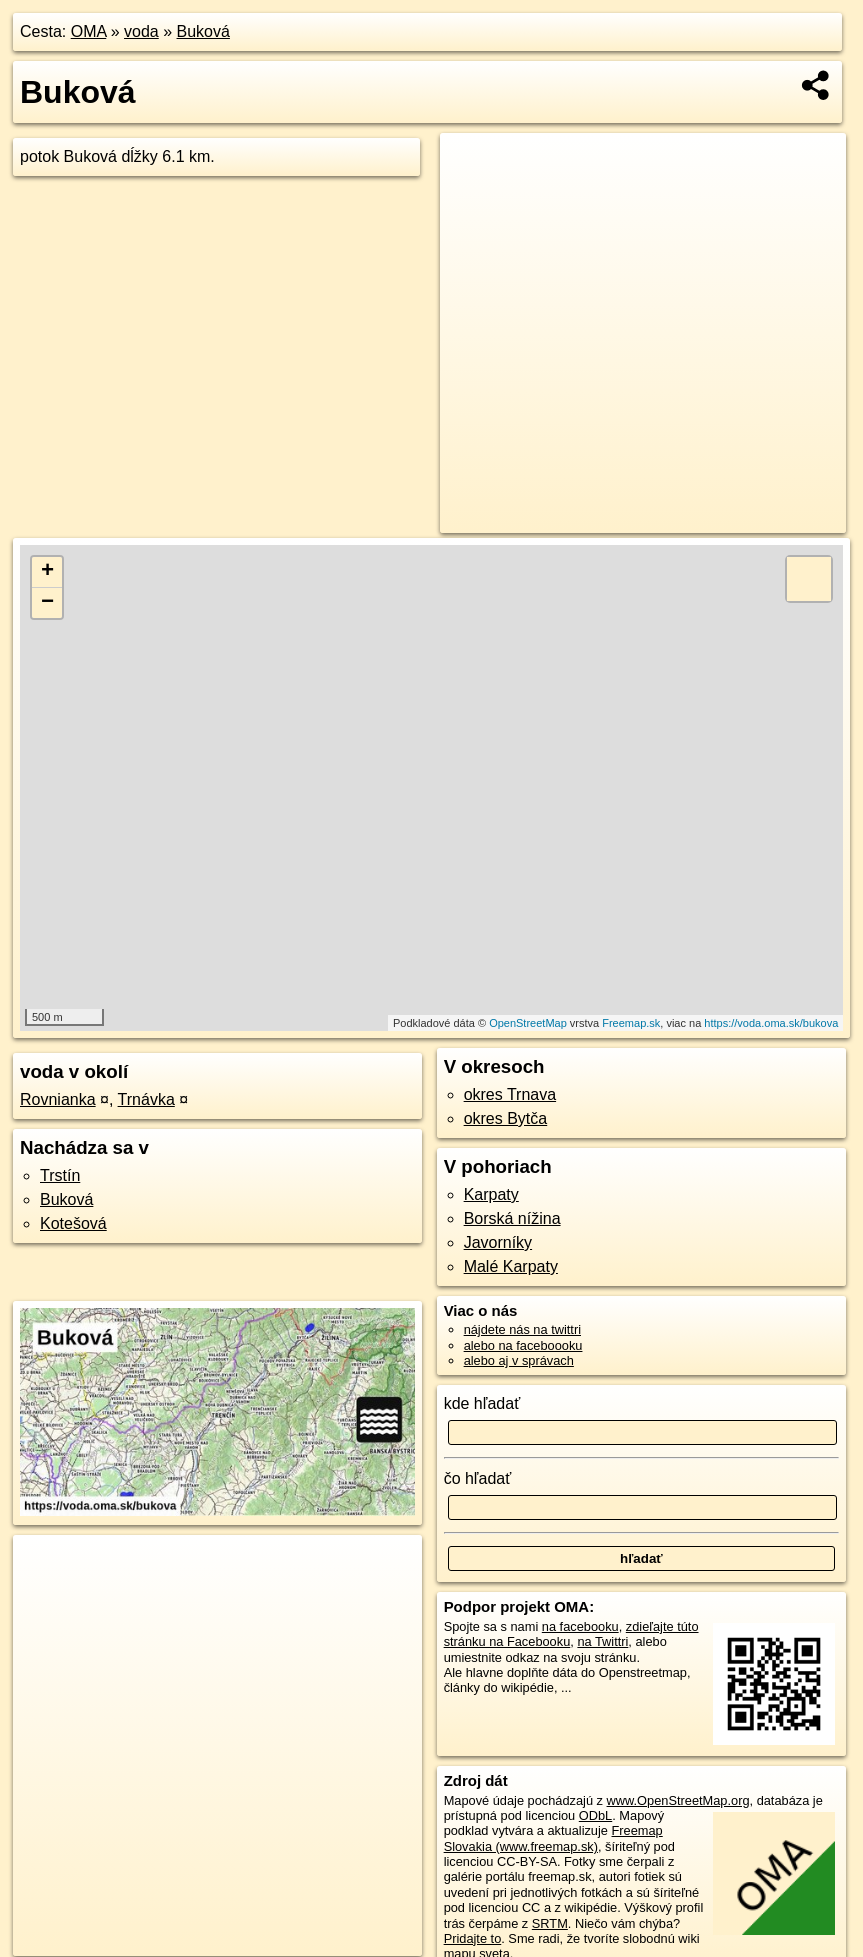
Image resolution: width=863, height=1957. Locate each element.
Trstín (60, 1175)
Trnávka (146, 1099)
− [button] (47, 603)
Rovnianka (58, 1099)
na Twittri (602, 1641)
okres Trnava (510, 1094)
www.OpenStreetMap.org (678, 1800)
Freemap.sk (631, 1023)
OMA (89, 31)
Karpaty (491, 1194)
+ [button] (47, 572)
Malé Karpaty (511, 1266)
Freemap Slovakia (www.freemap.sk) (553, 1838)
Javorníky (498, 1242)
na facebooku (580, 1626)
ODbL (595, 1815)
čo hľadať (478, 1478)
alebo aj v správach (519, 1360)
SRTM (550, 1923)
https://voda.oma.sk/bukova (771, 1023)
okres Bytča (506, 1118)
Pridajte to (473, 1938)
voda (141, 31)
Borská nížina (512, 1218)
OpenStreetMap (528, 1023)
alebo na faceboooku (523, 1345)
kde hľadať (482, 1403)
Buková (203, 31)
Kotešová (73, 1223)
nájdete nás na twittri (522, 1329)
